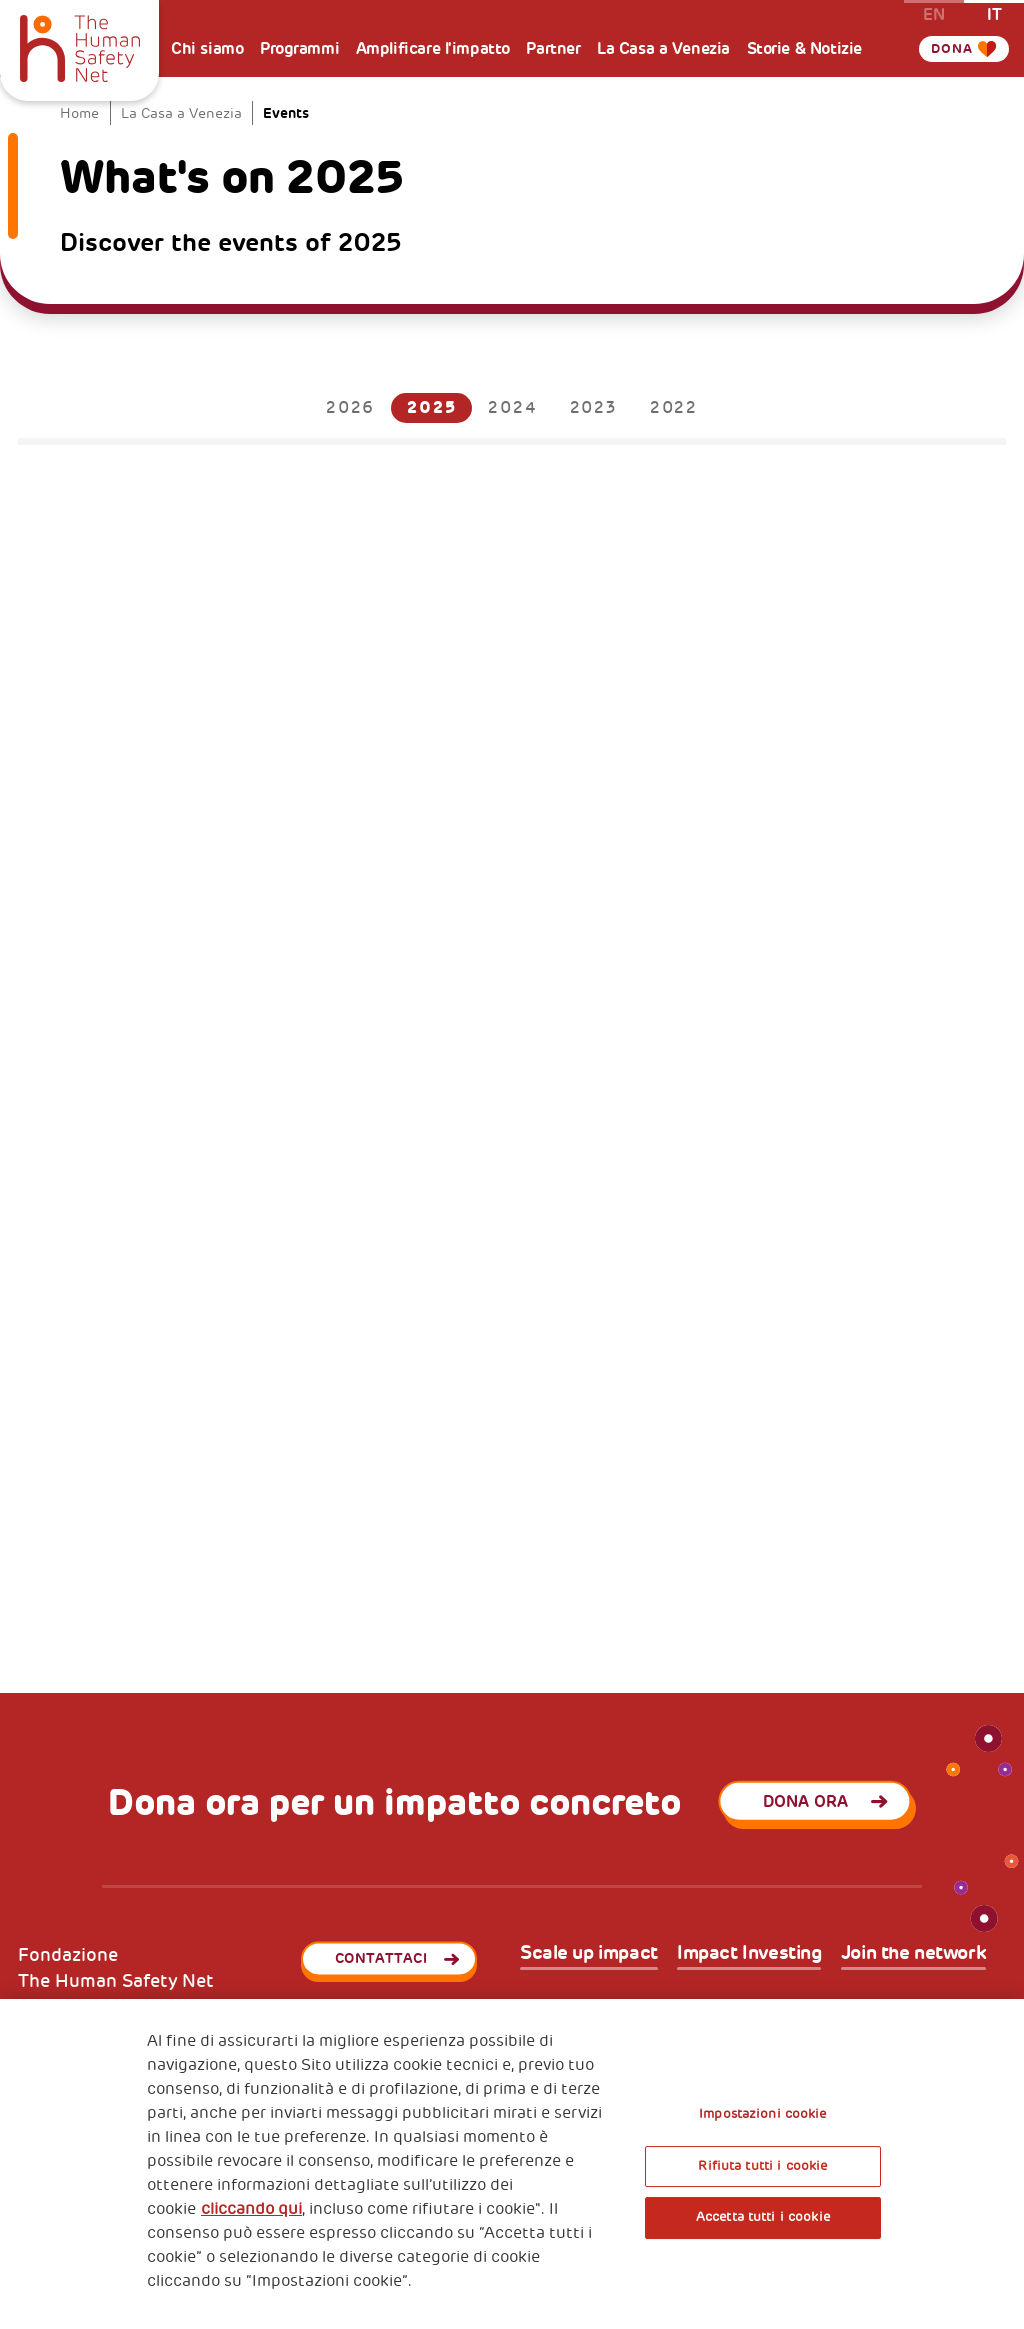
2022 (674, 408)
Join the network (913, 1953)
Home (79, 113)
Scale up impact (589, 1953)
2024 (512, 408)
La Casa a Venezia (663, 48)
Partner (553, 48)
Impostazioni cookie (762, 2114)
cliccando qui (251, 2209)
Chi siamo (207, 48)
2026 (350, 408)
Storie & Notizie (804, 48)
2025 (431, 407)
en (934, 13)
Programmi (299, 48)
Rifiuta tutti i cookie (762, 2166)
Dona (953, 49)
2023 (594, 408)
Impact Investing (749, 1953)
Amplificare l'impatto (433, 48)
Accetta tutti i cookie (763, 2217)
